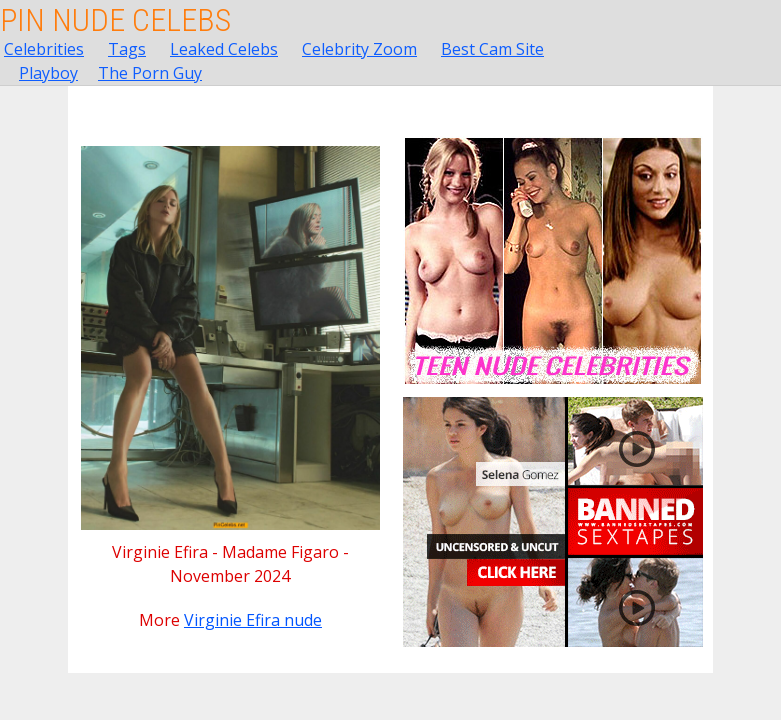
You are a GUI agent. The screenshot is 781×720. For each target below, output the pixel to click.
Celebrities (44, 49)
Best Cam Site (492, 49)
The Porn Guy (150, 73)
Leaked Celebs (224, 49)
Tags (127, 49)
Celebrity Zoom (359, 49)
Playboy (48, 73)
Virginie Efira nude (253, 620)
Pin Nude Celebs (115, 20)
